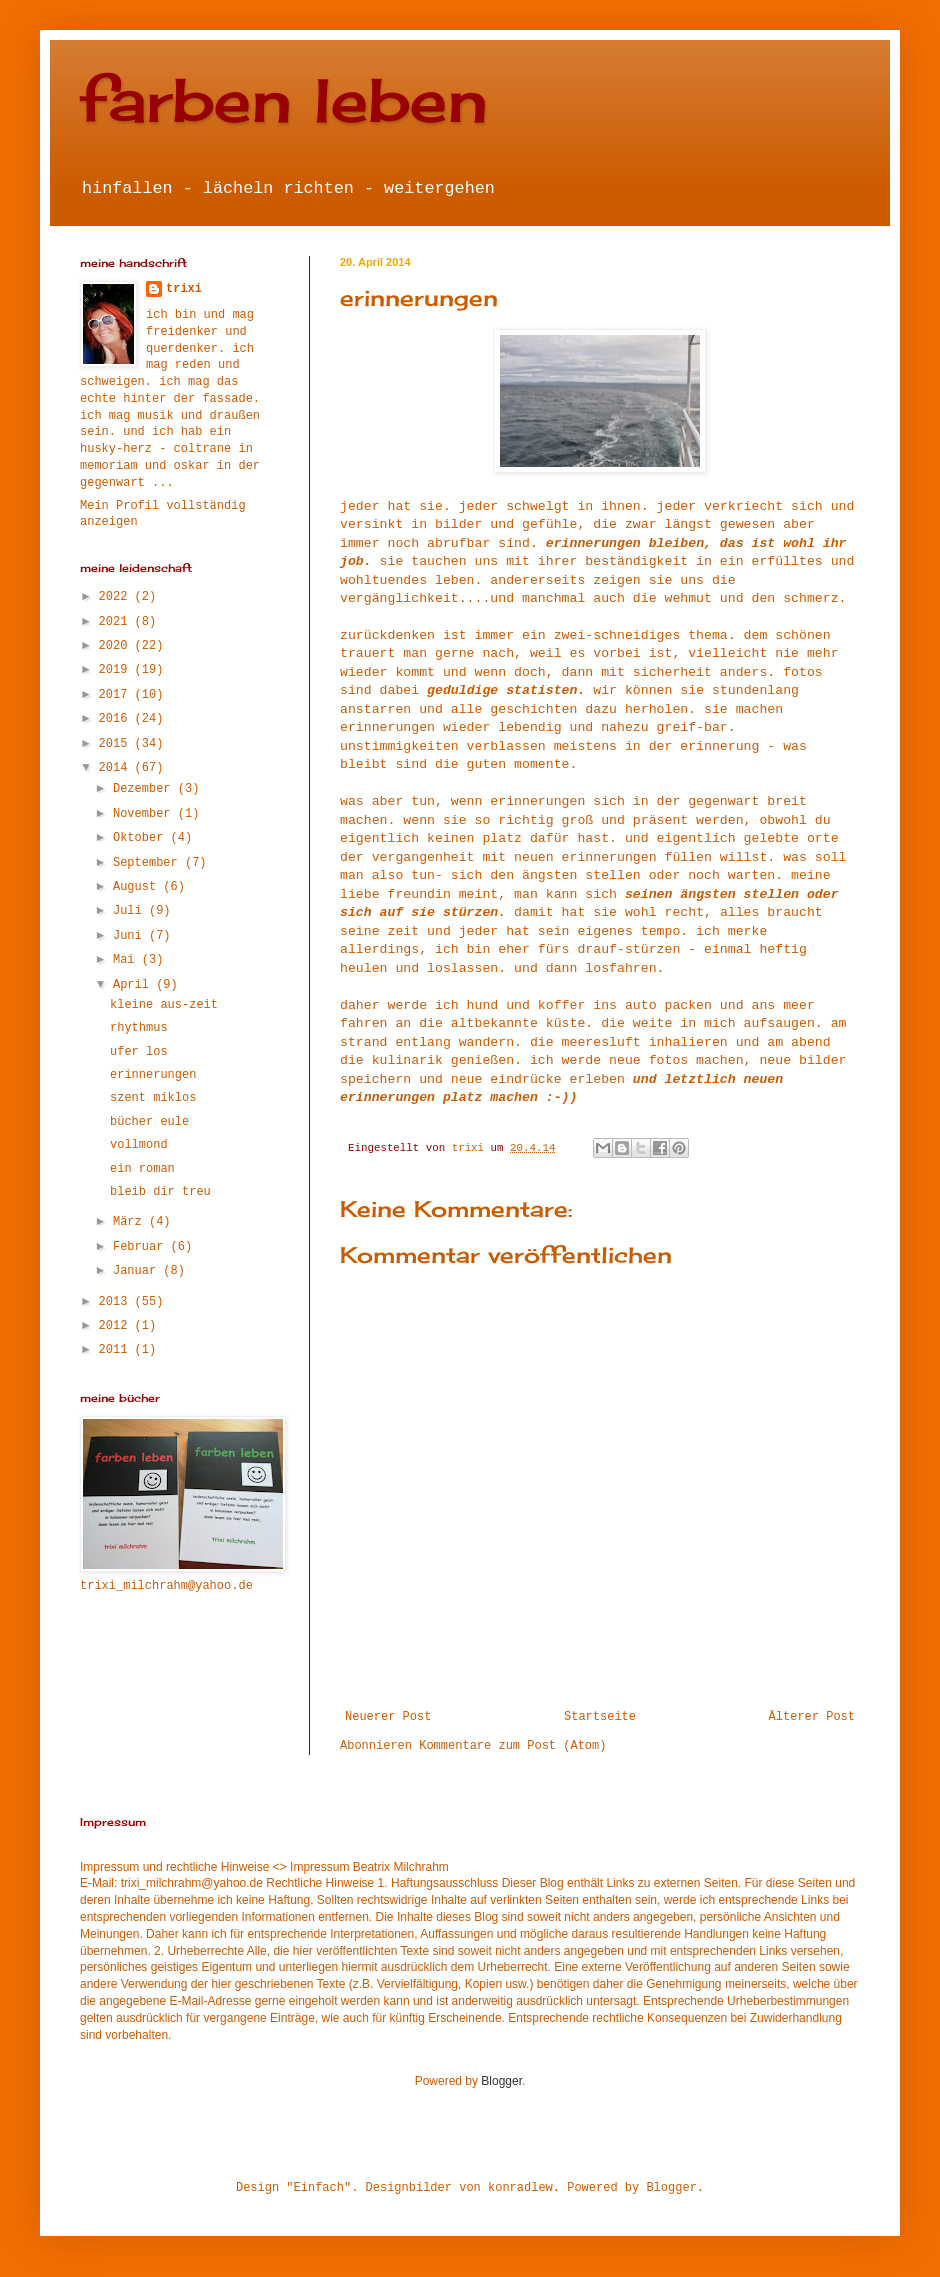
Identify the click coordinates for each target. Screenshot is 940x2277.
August (138, 887)
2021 (117, 622)
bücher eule (149, 1122)
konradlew (520, 2188)
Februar (142, 1247)
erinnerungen (153, 1075)
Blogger (501, 2081)
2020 (117, 646)
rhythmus (139, 1028)
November (145, 814)
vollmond (139, 1145)
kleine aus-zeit (164, 1005)
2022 (117, 597)
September (149, 863)
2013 (117, 1302)
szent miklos (153, 1098)
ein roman (142, 1169)
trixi (184, 289)
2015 (117, 744)
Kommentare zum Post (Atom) (512, 1746)
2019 (117, 670)
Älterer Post (812, 1717)
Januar (138, 1271)
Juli (131, 911)
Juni (131, 936)
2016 (117, 719)
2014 (117, 768)
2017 (117, 695)
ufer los (139, 1052)
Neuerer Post (388, 1717)
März (131, 1222)
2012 (117, 1326)
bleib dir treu (160, 1192)
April (134, 985)
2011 (117, 1350)
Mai (127, 960)
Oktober (142, 838)
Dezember (145, 789)
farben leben (284, 99)
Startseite (600, 1717)
